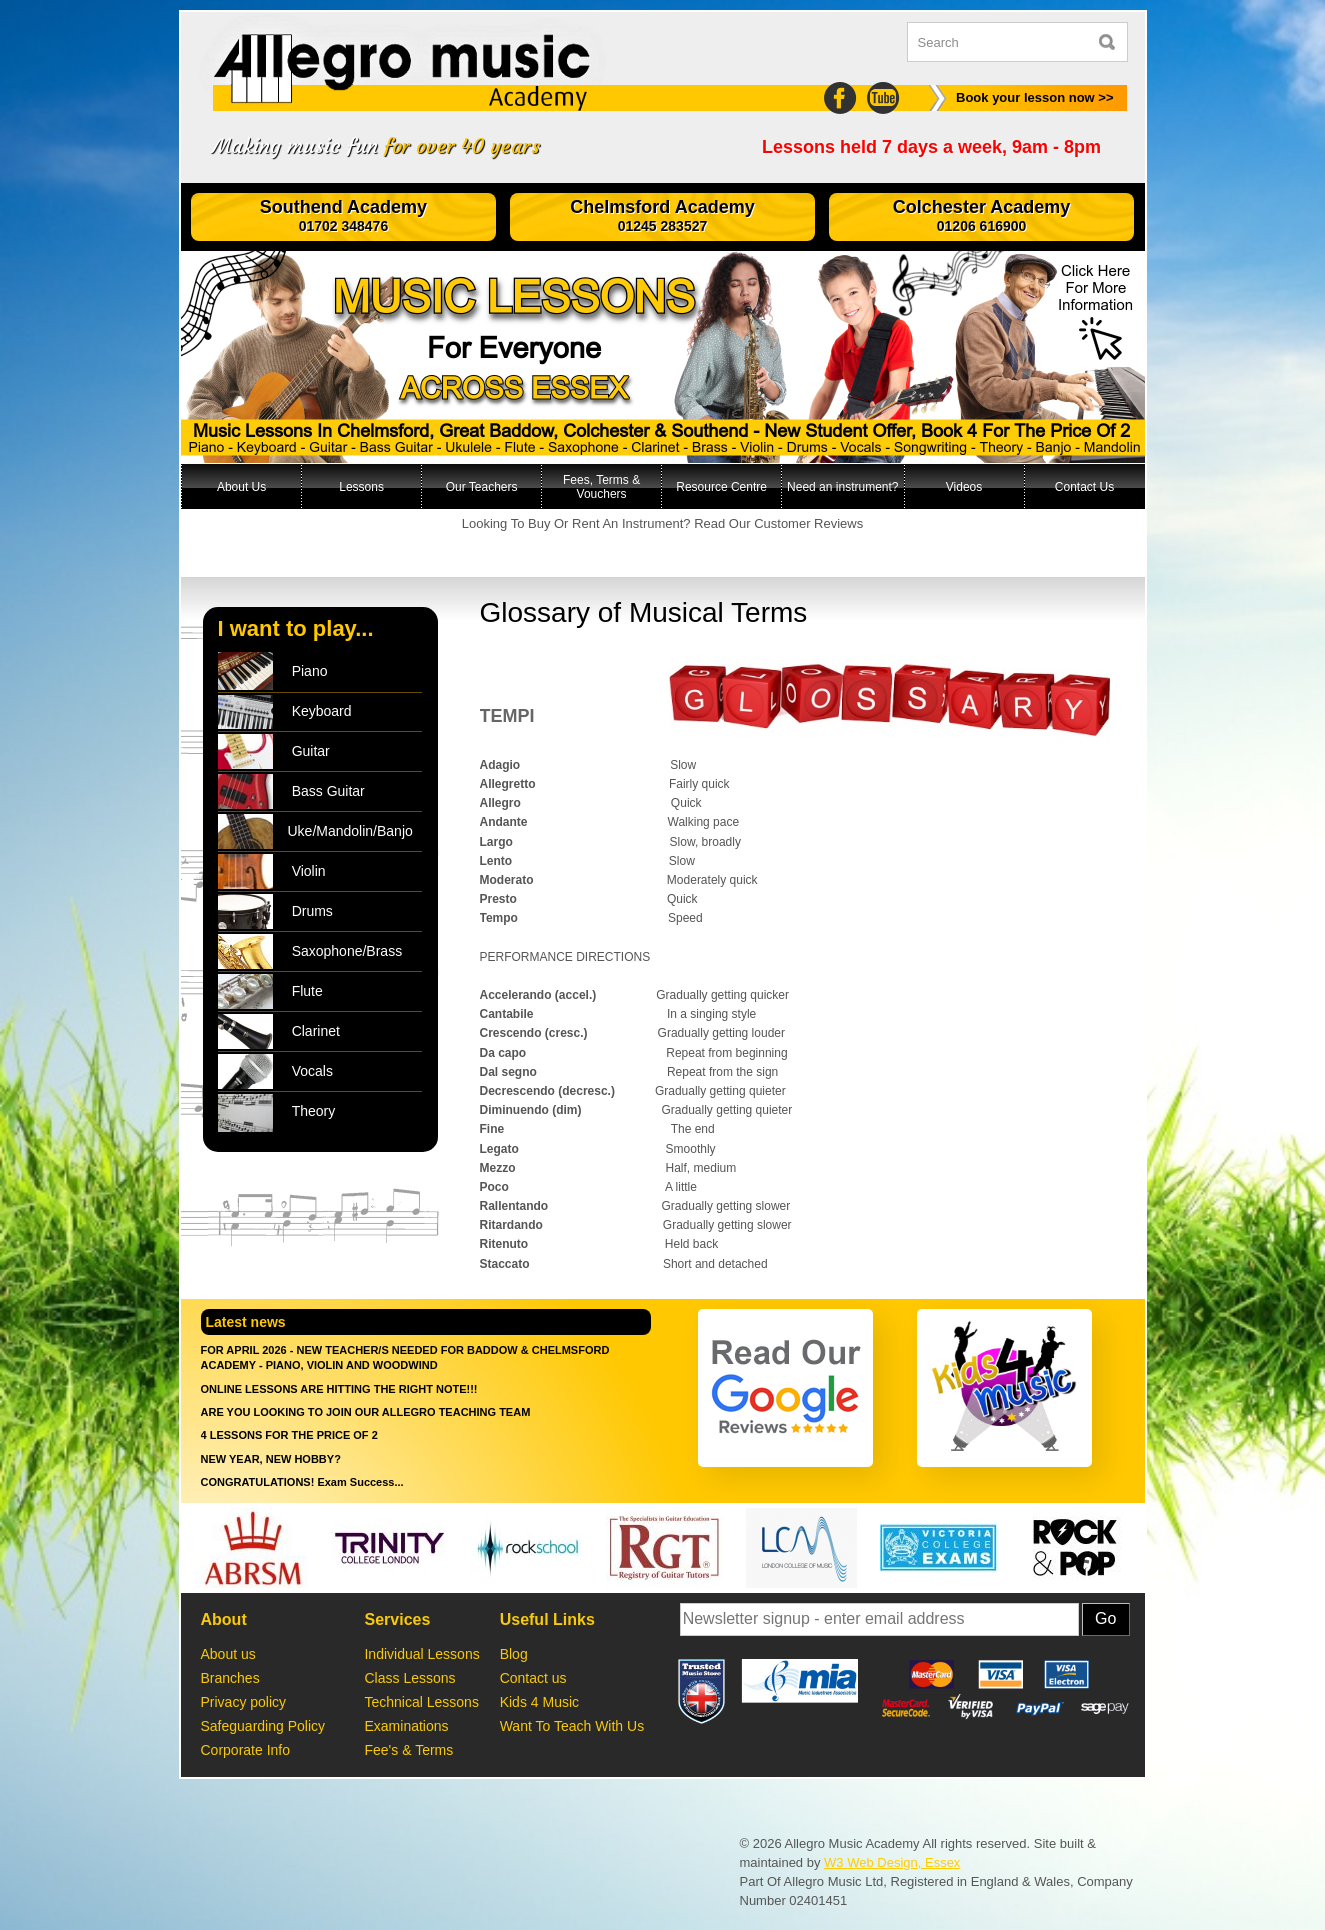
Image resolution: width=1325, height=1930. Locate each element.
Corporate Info (247, 1750)
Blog (514, 1654)
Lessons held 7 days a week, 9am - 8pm (931, 147)
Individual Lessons (421, 1654)
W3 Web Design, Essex (892, 1862)
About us (228, 1654)
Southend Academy (344, 216)
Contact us (533, 1678)
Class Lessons (409, 1678)
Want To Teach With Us (572, 1726)
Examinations (406, 1726)
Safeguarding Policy (267, 1726)
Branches (230, 1678)
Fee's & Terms (408, 1750)
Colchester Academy (982, 216)
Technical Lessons (421, 1702)
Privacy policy (244, 1702)
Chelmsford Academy (663, 216)
